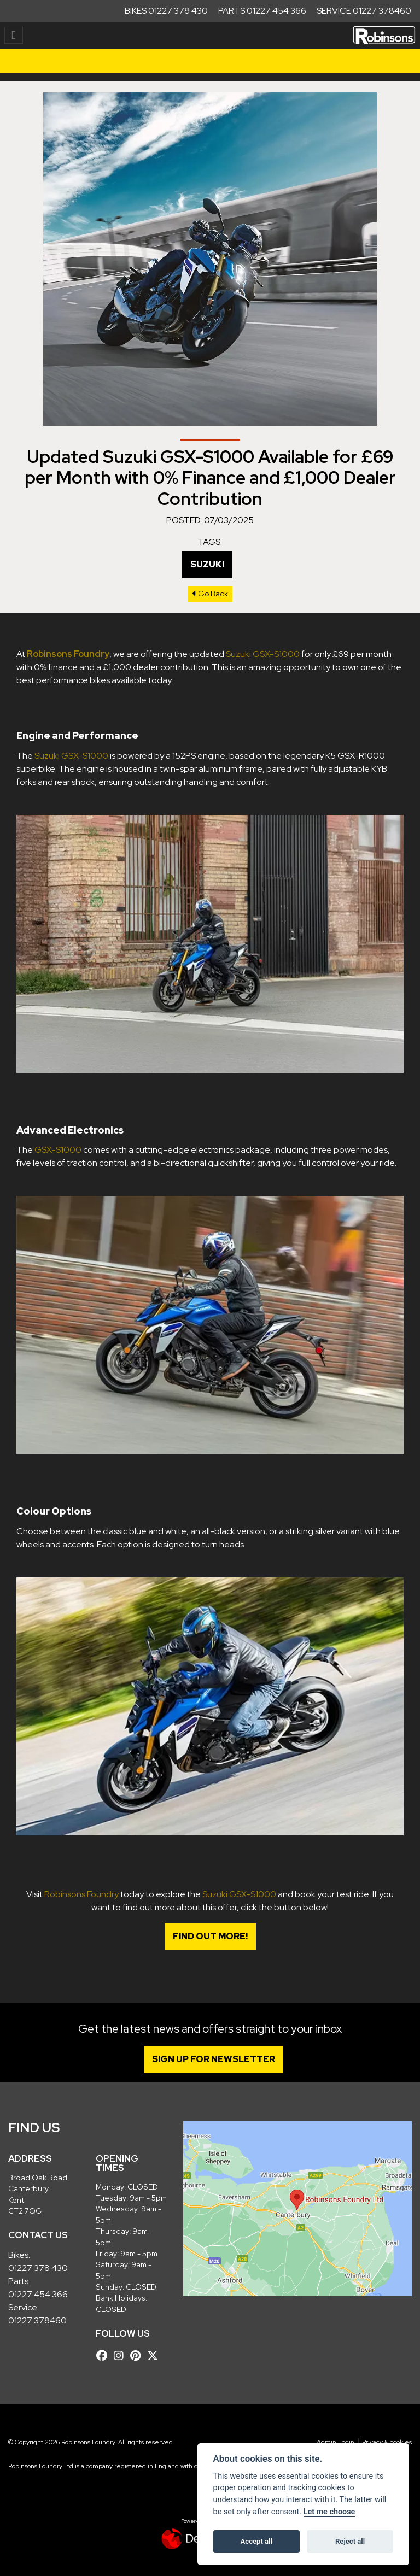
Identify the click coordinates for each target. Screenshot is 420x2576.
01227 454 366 (38, 2294)
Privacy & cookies (387, 2442)
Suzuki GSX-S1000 (263, 654)
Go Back (210, 593)
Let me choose (329, 2511)
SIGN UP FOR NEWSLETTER (216, 2059)
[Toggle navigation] (13, 35)
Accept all (256, 2541)
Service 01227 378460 (364, 10)
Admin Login (335, 2442)
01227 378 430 (38, 2268)
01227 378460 (37, 2320)
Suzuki (207, 564)
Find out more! (210, 1936)
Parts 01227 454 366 (262, 10)
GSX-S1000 (57, 1149)
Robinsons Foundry (81, 1894)
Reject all (350, 2541)
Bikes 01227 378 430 (166, 10)
